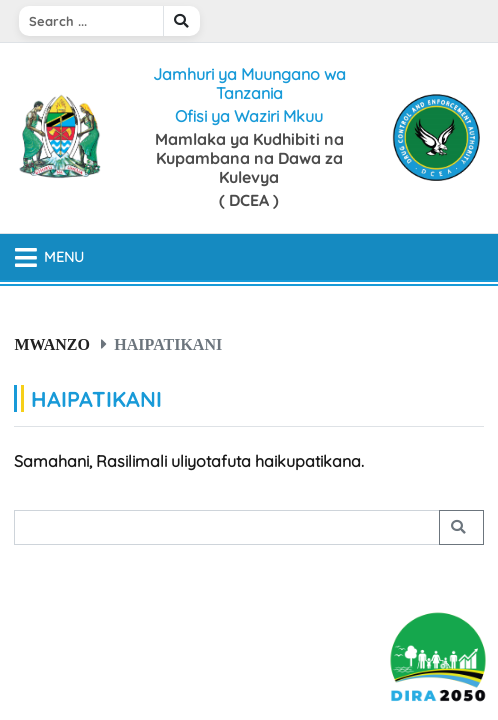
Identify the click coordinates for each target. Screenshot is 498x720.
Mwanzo (52, 344)
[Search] (91, 21)
